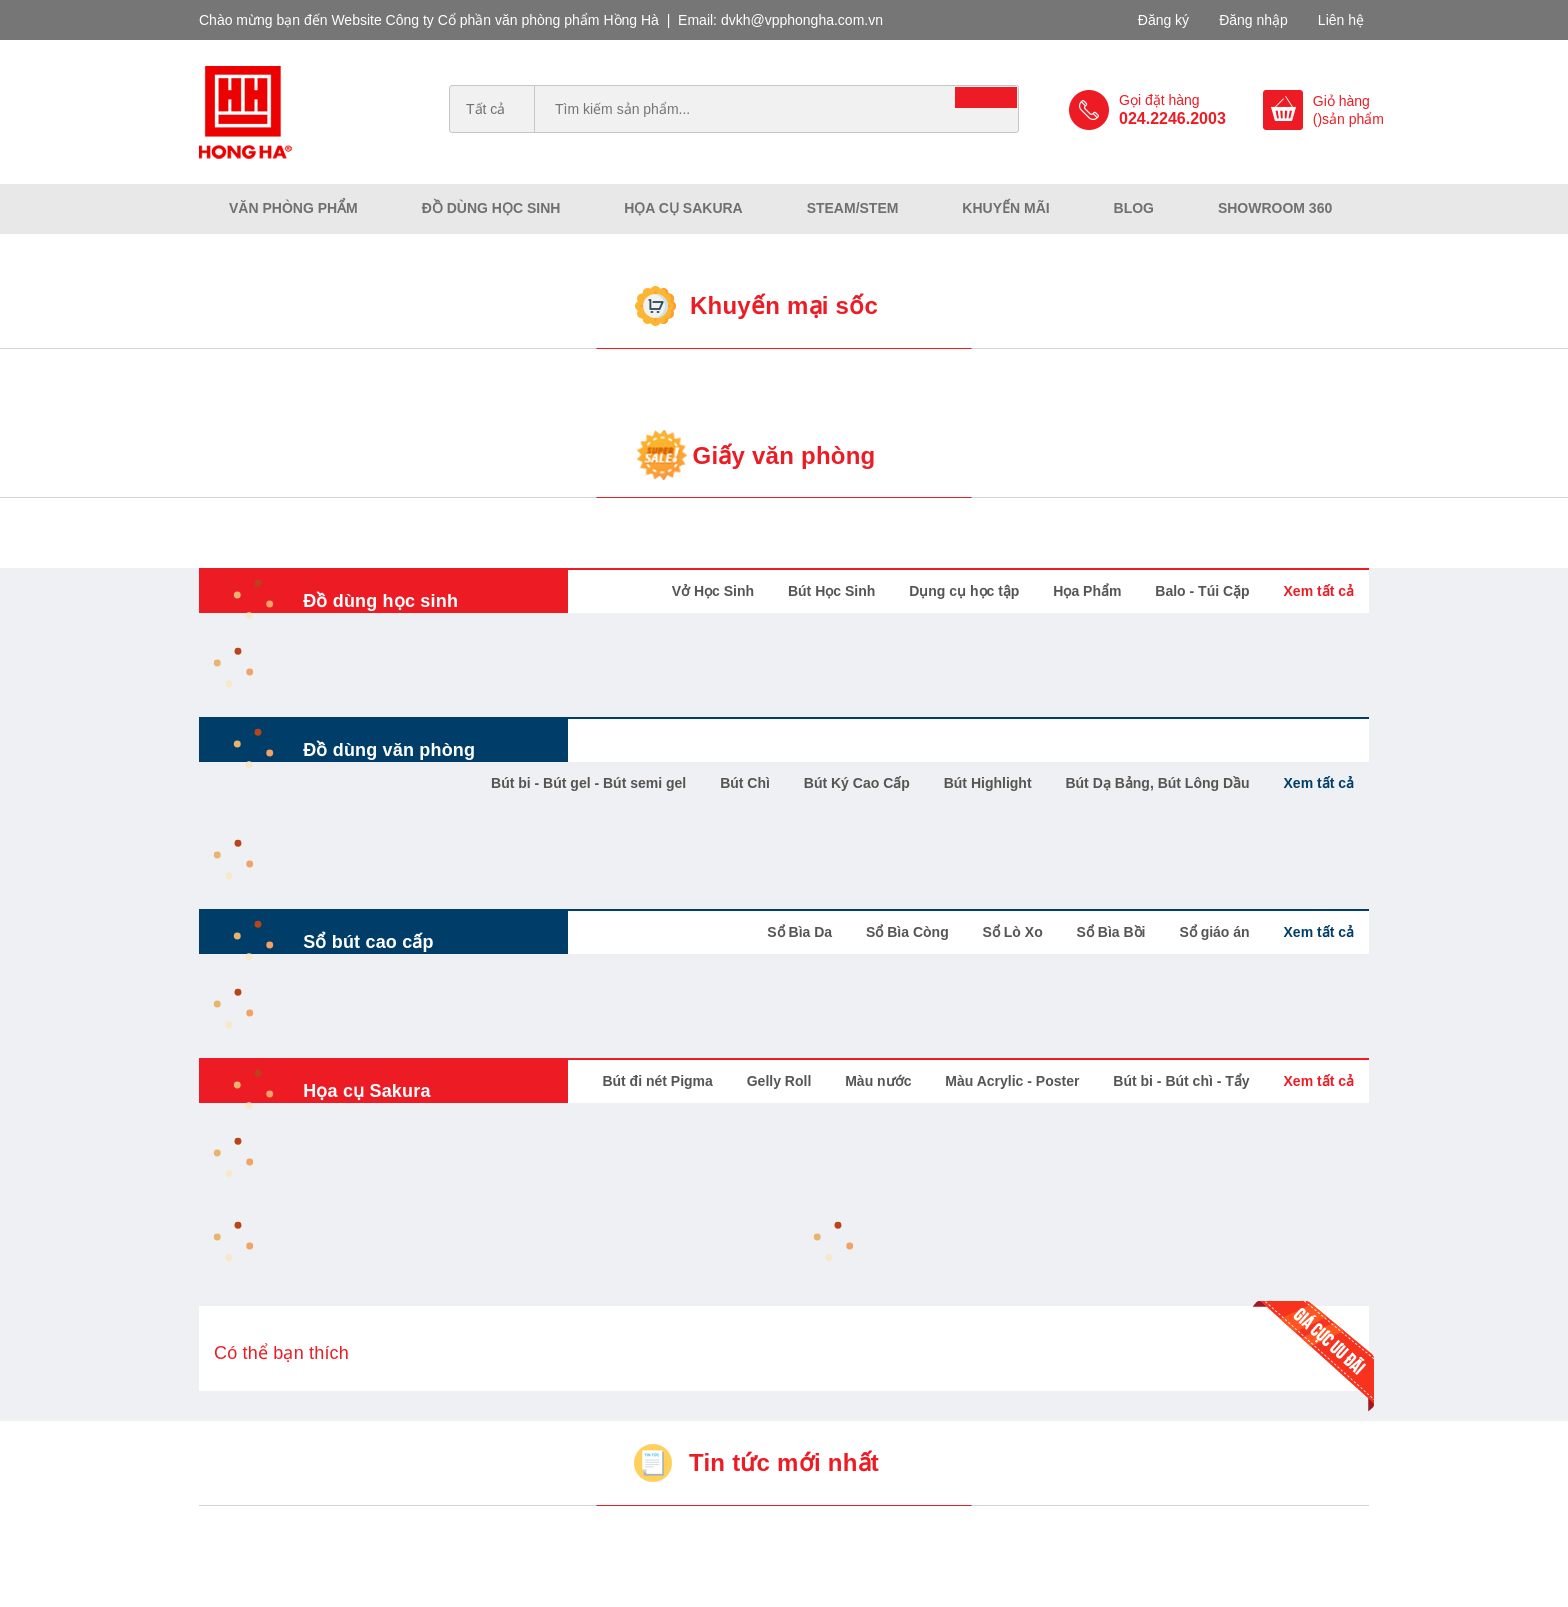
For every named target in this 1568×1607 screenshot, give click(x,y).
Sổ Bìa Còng (907, 932)
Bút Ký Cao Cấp (857, 783)
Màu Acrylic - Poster (1012, 1081)
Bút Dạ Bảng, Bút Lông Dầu (1157, 783)
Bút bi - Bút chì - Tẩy (1181, 1081)
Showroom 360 (1275, 208)
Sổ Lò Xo (1013, 932)
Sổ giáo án (1214, 932)
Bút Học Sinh (831, 591)
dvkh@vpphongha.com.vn (802, 20)
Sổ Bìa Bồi (1111, 932)
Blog (1134, 208)
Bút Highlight (988, 783)
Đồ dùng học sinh (491, 208)
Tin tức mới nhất (784, 1462)
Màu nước (878, 1081)
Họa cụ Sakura (683, 208)
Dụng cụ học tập (964, 591)
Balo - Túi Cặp (1202, 591)
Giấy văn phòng (783, 455)
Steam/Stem (853, 208)
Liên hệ (1341, 20)
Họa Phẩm (1087, 591)
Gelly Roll (779, 1081)
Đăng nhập (1253, 20)
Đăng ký (1163, 20)
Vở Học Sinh (713, 591)
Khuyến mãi (1005, 208)
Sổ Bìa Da (799, 932)
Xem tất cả (1319, 591)
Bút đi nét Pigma (657, 1081)
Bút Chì (745, 783)
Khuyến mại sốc (784, 305)
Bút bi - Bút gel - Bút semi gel (588, 783)
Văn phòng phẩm (293, 208)
